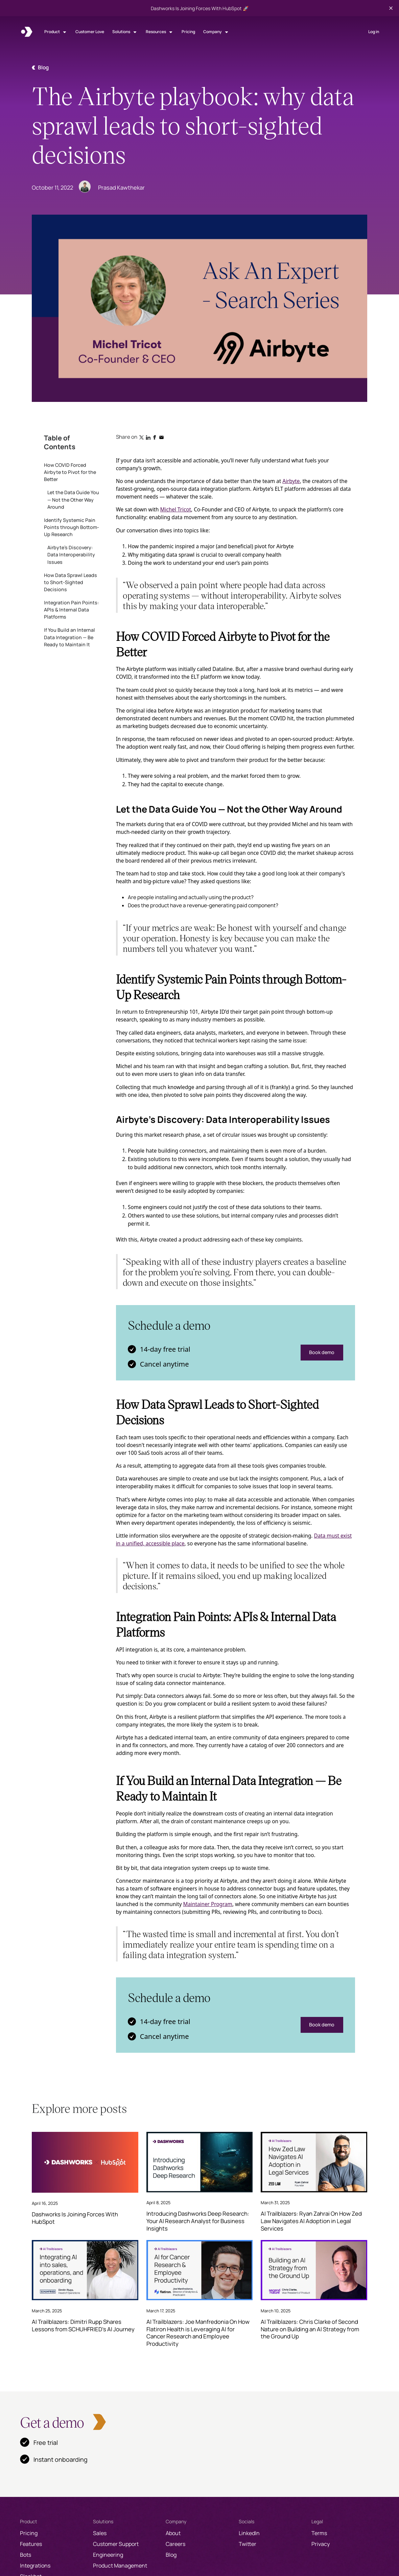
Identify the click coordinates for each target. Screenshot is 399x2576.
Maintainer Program (207, 1904)
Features (31, 2544)
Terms (319, 2533)
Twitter (247, 2544)
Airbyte (291, 481)
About (173, 2533)
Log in (373, 31)
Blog (171, 2554)
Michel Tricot (175, 509)
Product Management (120, 2565)
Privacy (320, 2544)
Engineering (108, 2554)
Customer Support (116, 2544)
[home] (26, 32)
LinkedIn (249, 2533)
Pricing (188, 31)
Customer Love (89, 31)
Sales (100, 2533)
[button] (55, 31)
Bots (25, 2554)
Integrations (35, 2565)
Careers (175, 2544)
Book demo (321, 1352)
